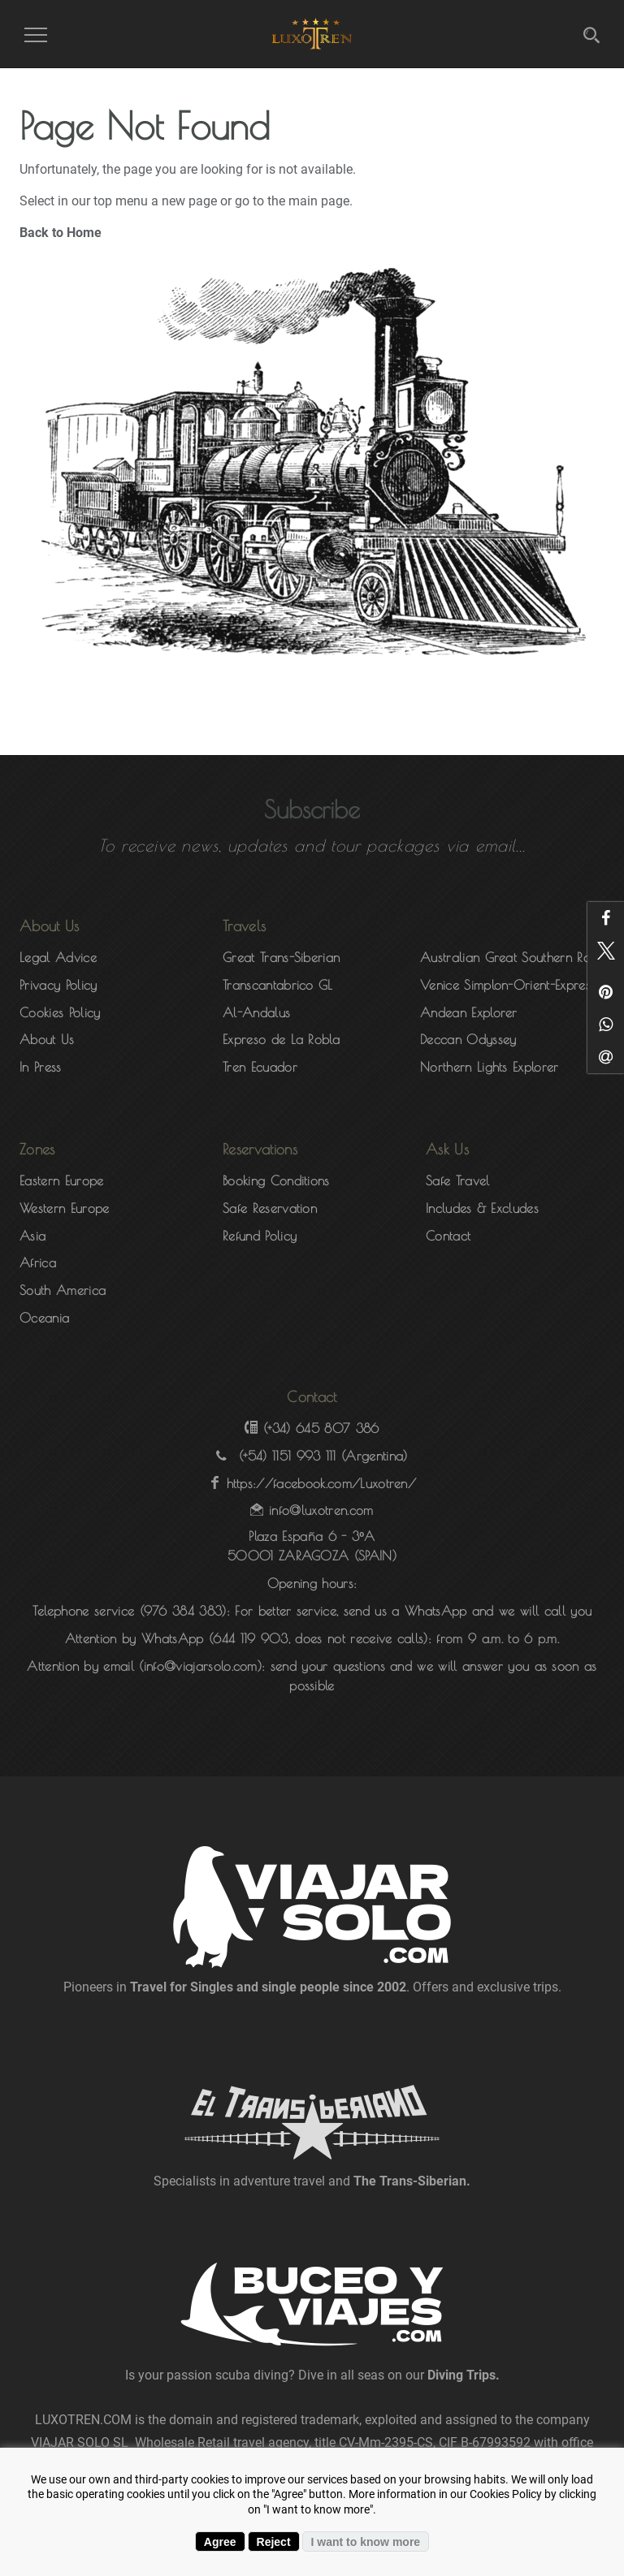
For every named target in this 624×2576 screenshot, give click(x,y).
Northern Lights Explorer (489, 1066)
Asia (33, 1235)
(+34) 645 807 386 (321, 1428)
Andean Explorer (469, 1012)
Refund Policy (260, 1235)
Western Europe (64, 1208)
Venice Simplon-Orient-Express (508, 984)
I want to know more (366, 2541)
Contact (448, 1235)
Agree (220, 2541)
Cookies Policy (60, 1012)
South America (63, 1290)
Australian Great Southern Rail (508, 957)
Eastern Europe (61, 1180)
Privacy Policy (58, 984)
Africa (38, 1262)
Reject (274, 2541)
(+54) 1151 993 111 (287, 1455)
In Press (41, 1066)
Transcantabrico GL (278, 984)
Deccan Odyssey (468, 1039)
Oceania (44, 1317)
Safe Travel (458, 1180)
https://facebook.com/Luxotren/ (322, 1483)
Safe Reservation (270, 1208)
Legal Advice (58, 957)
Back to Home (61, 232)
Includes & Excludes (482, 1208)
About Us (47, 1039)
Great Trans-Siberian (281, 957)
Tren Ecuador (260, 1066)
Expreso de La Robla (281, 1039)
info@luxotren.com (321, 1510)
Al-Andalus (256, 1012)
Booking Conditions (276, 1180)
